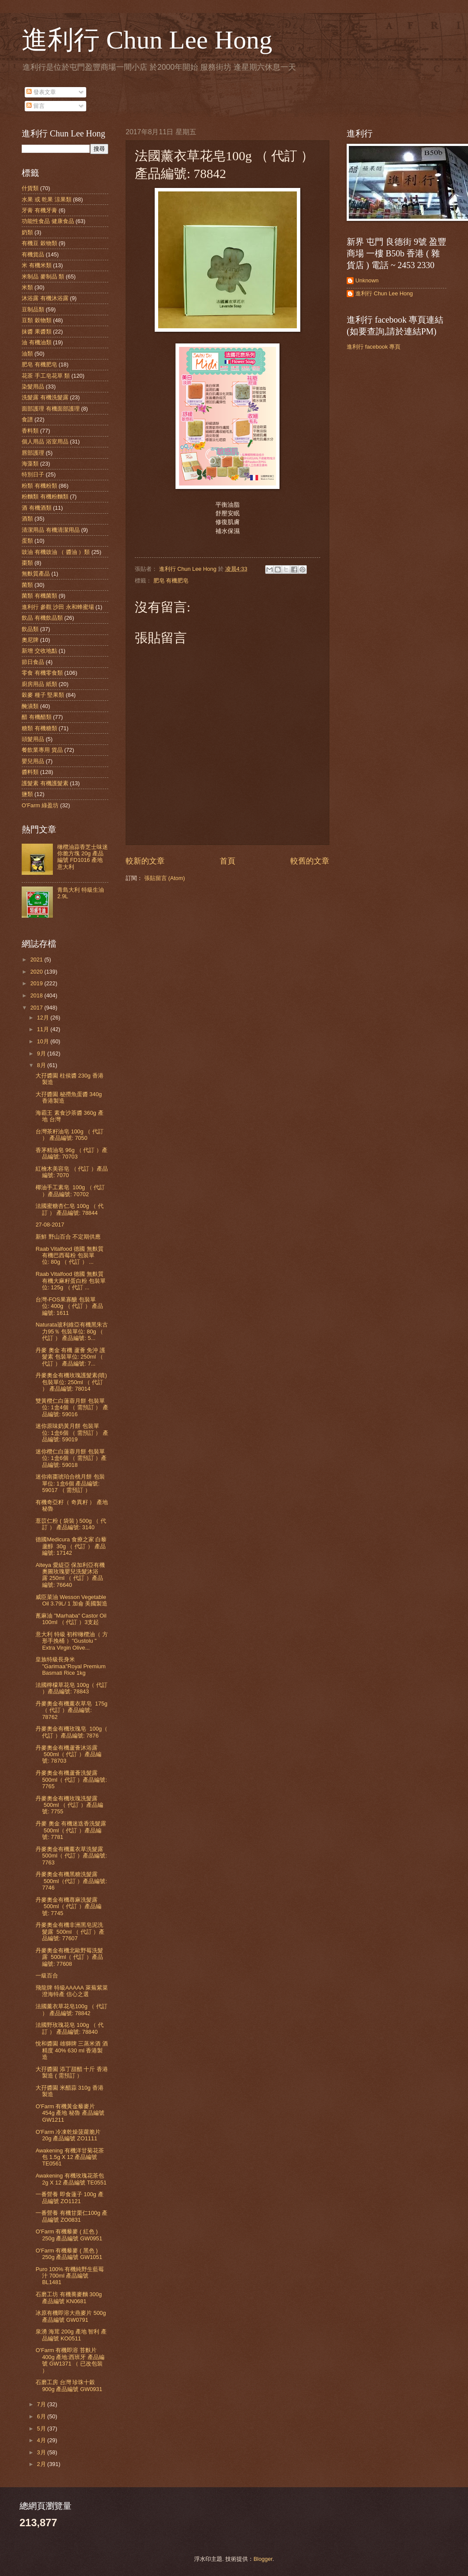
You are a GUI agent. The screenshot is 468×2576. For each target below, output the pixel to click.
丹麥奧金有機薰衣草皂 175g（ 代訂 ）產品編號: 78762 (71, 1710)
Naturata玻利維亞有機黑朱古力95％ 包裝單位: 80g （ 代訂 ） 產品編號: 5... (71, 1331)
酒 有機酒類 (37, 508)
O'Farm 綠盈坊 (40, 805)
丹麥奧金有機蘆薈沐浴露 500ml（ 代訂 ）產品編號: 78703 (68, 1754)
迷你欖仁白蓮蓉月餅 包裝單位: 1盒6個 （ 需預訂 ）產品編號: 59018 (71, 1458)
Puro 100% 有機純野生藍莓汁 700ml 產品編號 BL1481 (70, 2276)
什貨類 (30, 188)
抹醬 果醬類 (37, 331)
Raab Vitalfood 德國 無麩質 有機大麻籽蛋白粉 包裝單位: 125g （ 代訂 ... (71, 1281)
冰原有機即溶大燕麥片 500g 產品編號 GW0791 (71, 2316)
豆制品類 (33, 309)
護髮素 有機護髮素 (45, 783)
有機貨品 (33, 254)
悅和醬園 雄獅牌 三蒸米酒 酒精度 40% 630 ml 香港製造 (72, 2050)
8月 (42, 1065)
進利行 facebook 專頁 (373, 346)
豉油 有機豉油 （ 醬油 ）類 (56, 552)
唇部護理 (33, 453)
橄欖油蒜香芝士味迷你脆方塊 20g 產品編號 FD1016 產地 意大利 (82, 857)
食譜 (27, 419)
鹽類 (27, 794)
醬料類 (30, 772)
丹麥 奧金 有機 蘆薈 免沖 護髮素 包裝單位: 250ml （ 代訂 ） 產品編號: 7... (70, 1357)
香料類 (30, 430)
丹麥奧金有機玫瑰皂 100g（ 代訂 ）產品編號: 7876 (71, 1731)
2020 (37, 971)
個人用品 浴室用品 (45, 441)
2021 (37, 959)
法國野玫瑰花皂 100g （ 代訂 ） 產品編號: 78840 (69, 2028)
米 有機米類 (37, 265)
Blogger (263, 2559)
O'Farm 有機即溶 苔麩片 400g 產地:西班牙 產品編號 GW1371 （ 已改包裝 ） (70, 2360)
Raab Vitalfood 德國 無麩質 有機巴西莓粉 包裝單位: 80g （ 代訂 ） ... (69, 1255)
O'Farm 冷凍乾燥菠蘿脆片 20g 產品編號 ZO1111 (68, 2135)
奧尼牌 (30, 640)
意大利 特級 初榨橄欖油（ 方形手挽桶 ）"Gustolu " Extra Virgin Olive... (72, 1641)
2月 (42, 2464)
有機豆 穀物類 (39, 243)
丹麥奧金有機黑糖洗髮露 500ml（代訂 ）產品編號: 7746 (71, 1881)
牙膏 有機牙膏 (39, 210)
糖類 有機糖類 (39, 728)
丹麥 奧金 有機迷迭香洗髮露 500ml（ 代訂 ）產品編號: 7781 (71, 1830)
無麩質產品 (36, 573)
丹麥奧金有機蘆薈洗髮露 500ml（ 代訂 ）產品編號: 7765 (71, 1780)
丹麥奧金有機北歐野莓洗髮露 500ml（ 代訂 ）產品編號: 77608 (69, 1957)
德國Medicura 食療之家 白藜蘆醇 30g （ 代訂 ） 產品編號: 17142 (71, 1546)
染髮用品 (33, 386)
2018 (37, 995)
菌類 (27, 585)
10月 (43, 1041)
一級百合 (47, 1975)
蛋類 (27, 540)
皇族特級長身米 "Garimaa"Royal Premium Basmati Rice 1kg (71, 1666)
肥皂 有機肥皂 (171, 580)
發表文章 (41, 92)
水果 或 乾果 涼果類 (47, 199)
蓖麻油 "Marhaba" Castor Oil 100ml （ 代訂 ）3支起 (71, 1618)
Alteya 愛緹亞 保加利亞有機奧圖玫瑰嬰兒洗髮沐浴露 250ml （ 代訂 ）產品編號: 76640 (70, 1575)
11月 (43, 1029)
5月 (42, 2428)
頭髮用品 (33, 739)
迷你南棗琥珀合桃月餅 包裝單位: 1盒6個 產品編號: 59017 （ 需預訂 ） (70, 1483)
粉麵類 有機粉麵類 (45, 496)
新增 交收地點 (39, 650)
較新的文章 (145, 861)
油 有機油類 (37, 342)
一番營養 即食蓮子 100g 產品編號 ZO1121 (69, 2197)
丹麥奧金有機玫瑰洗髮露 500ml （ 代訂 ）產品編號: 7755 (69, 1805)
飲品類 (30, 629)
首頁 (227, 861)
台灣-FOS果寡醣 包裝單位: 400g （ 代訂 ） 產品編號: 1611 (69, 1306)
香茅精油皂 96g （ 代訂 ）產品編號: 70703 (71, 1153)
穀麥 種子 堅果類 (43, 695)
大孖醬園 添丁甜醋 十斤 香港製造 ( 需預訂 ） (72, 2072)
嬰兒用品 (33, 761)
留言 (35, 106)
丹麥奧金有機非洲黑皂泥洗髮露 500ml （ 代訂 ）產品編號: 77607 (70, 1932)
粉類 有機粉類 (39, 485)
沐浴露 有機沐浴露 (45, 298)
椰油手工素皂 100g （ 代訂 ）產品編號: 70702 (70, 1190)
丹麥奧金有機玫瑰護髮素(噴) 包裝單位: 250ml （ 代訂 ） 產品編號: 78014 (71, 1382)
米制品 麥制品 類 (43, 276)
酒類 (27, 518)
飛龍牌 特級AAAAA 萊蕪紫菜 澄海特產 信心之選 (71, 1990)
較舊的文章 (309, 861)
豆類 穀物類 (37, 320)
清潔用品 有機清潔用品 (51, 530)
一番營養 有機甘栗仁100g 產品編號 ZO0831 (71, 2216)
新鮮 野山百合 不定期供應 (68, 1236)
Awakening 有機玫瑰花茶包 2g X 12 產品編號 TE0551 (71, 2178)
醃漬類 (30, 706)
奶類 (27, 232)
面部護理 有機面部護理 (51, 408)
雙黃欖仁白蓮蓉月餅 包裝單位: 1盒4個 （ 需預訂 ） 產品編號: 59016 (72, 1407)
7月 (42, 2404)
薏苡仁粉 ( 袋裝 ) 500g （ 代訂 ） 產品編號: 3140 (71, 1524)
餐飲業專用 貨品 (42, 750)
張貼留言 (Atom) (164, 878)
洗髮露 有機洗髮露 (45, 397)
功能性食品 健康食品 (48, 221)
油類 (27, 353)
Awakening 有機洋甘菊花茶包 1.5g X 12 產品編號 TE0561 (70, 2157)
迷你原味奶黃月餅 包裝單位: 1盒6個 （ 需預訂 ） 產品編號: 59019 (72, 1433)
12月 (43, 1017)
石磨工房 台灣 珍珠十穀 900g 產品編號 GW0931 (69, 2385)
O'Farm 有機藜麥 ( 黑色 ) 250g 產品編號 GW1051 (69, 2253)
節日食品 (33, 662)
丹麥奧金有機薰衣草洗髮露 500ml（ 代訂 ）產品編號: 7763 (71, 1856)
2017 (37, 1007)
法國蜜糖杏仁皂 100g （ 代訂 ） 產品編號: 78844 (69, 1209)
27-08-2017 (50, 1224)
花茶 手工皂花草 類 (46, 375)
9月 (42, 1053)
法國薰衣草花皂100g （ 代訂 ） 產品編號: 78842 (71, 2009)
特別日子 (33, 474)
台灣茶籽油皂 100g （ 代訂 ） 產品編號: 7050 (69, 1134)
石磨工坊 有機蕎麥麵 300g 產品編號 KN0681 (69, 2297)
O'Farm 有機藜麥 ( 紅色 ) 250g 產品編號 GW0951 (69, 2234)
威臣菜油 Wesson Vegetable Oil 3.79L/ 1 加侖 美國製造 (71, 1600)
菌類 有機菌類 (39, 595)
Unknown (367, 280)
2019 (37, 983)
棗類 (27, 563)
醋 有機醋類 (37, 717)
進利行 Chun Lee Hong (147, 40)
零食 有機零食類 (42, 673)
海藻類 (30, 463)
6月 (42, 2416)
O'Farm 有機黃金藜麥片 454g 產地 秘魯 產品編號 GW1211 (70, 2113)
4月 (42, 2440)
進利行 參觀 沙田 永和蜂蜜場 (58, 607)
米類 (27, 287)
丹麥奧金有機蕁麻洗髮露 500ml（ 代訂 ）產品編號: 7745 (68, 1906)
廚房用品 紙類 (39, 684)
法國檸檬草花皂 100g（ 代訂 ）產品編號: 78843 (71, 1688)
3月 (42, 2452)
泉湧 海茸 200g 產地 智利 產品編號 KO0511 (71, 2334)
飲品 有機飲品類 (42, 618)
